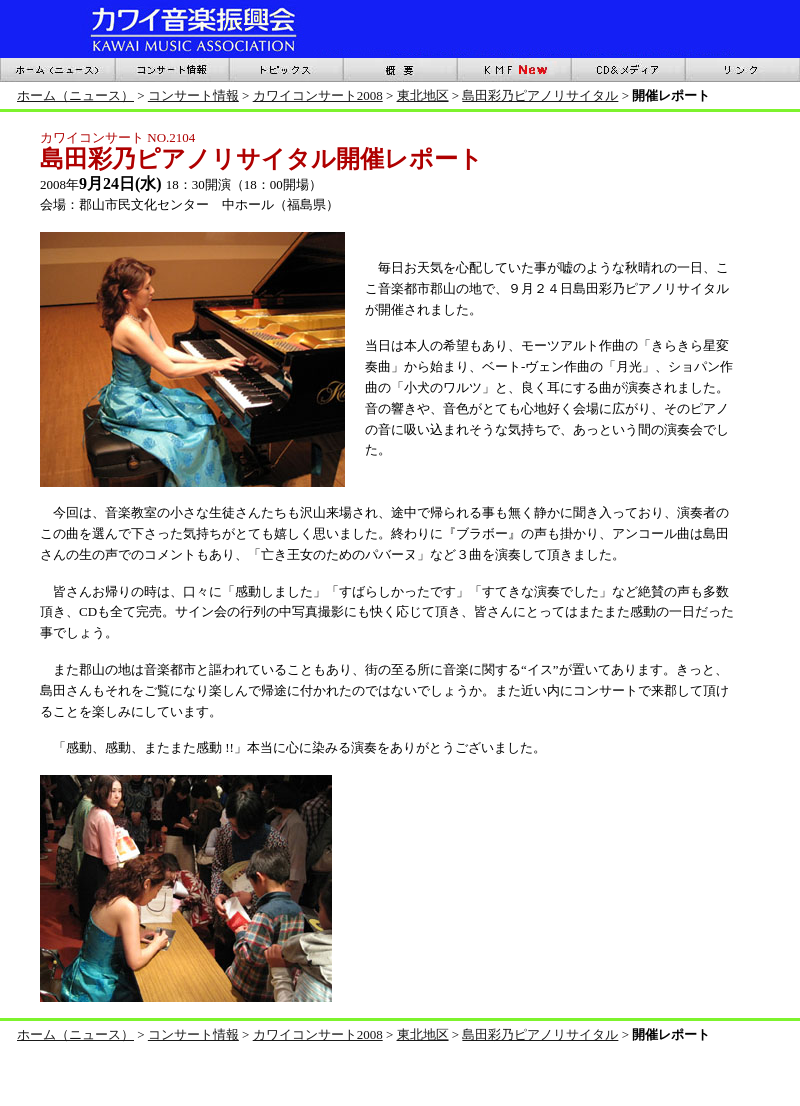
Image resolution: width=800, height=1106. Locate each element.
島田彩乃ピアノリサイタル (540, 95)
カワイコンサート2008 (318, 95)
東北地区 (423, 95)
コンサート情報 (193, 95)
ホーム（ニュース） (75, 95)
